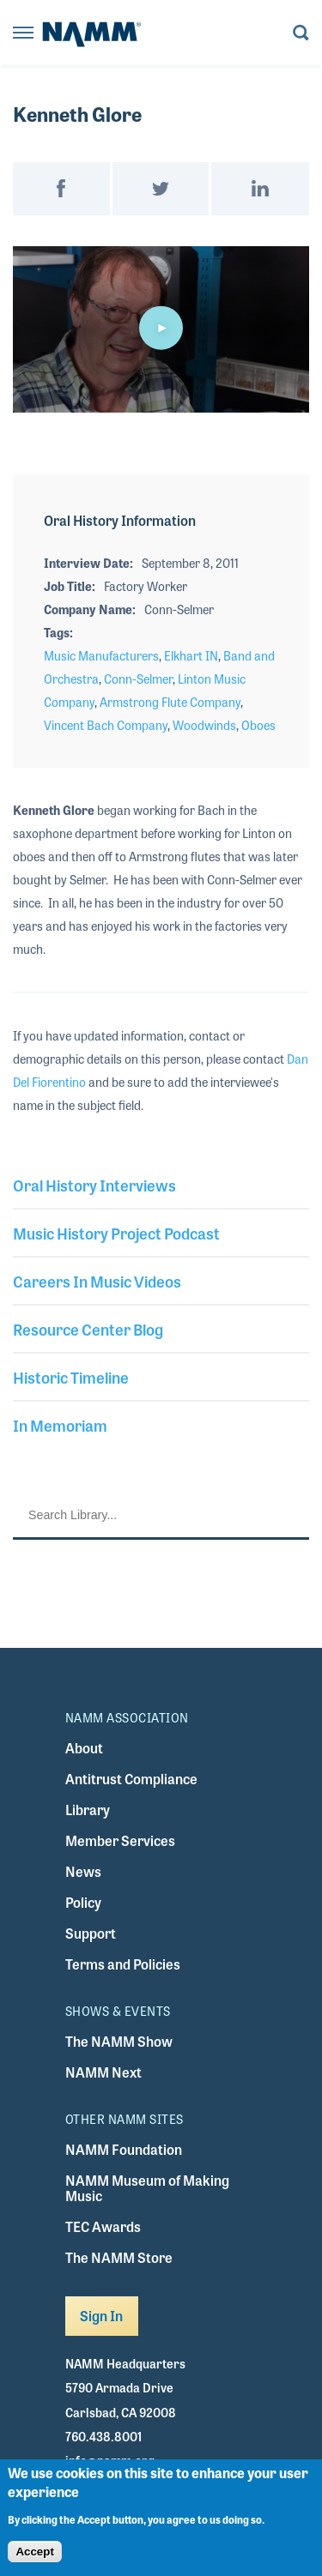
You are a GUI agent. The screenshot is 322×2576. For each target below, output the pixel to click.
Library (87, 1809)
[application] (161, 329)
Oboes (258, 724)
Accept (34, 2551)
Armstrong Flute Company (170, 701)
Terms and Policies (122, 1964)
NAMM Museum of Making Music (147, 2187)
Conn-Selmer (138, 678)
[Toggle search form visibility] (301, 33)
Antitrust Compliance (131, 1779)
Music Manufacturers (101, 655)
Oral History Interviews (94, 1184)
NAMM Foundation (123, 2149)
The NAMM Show (119, 2041)
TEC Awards (103, 2226)
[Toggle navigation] (23, 34)
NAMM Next (103, 2072)
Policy (83, 1902)
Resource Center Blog (88, 1329)
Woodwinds (204, 724)
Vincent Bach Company (105, 724)
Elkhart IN (191, 655)
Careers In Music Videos (97, 1281)
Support (90, 1933)
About (84, 1748)
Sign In (102, 2316)
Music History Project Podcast (116, 1233)
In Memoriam (60, 1425)
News (83, 1871)
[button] (161, 328)
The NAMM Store (119, 2257)
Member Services (120, 1840)
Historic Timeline (71, 1377)
